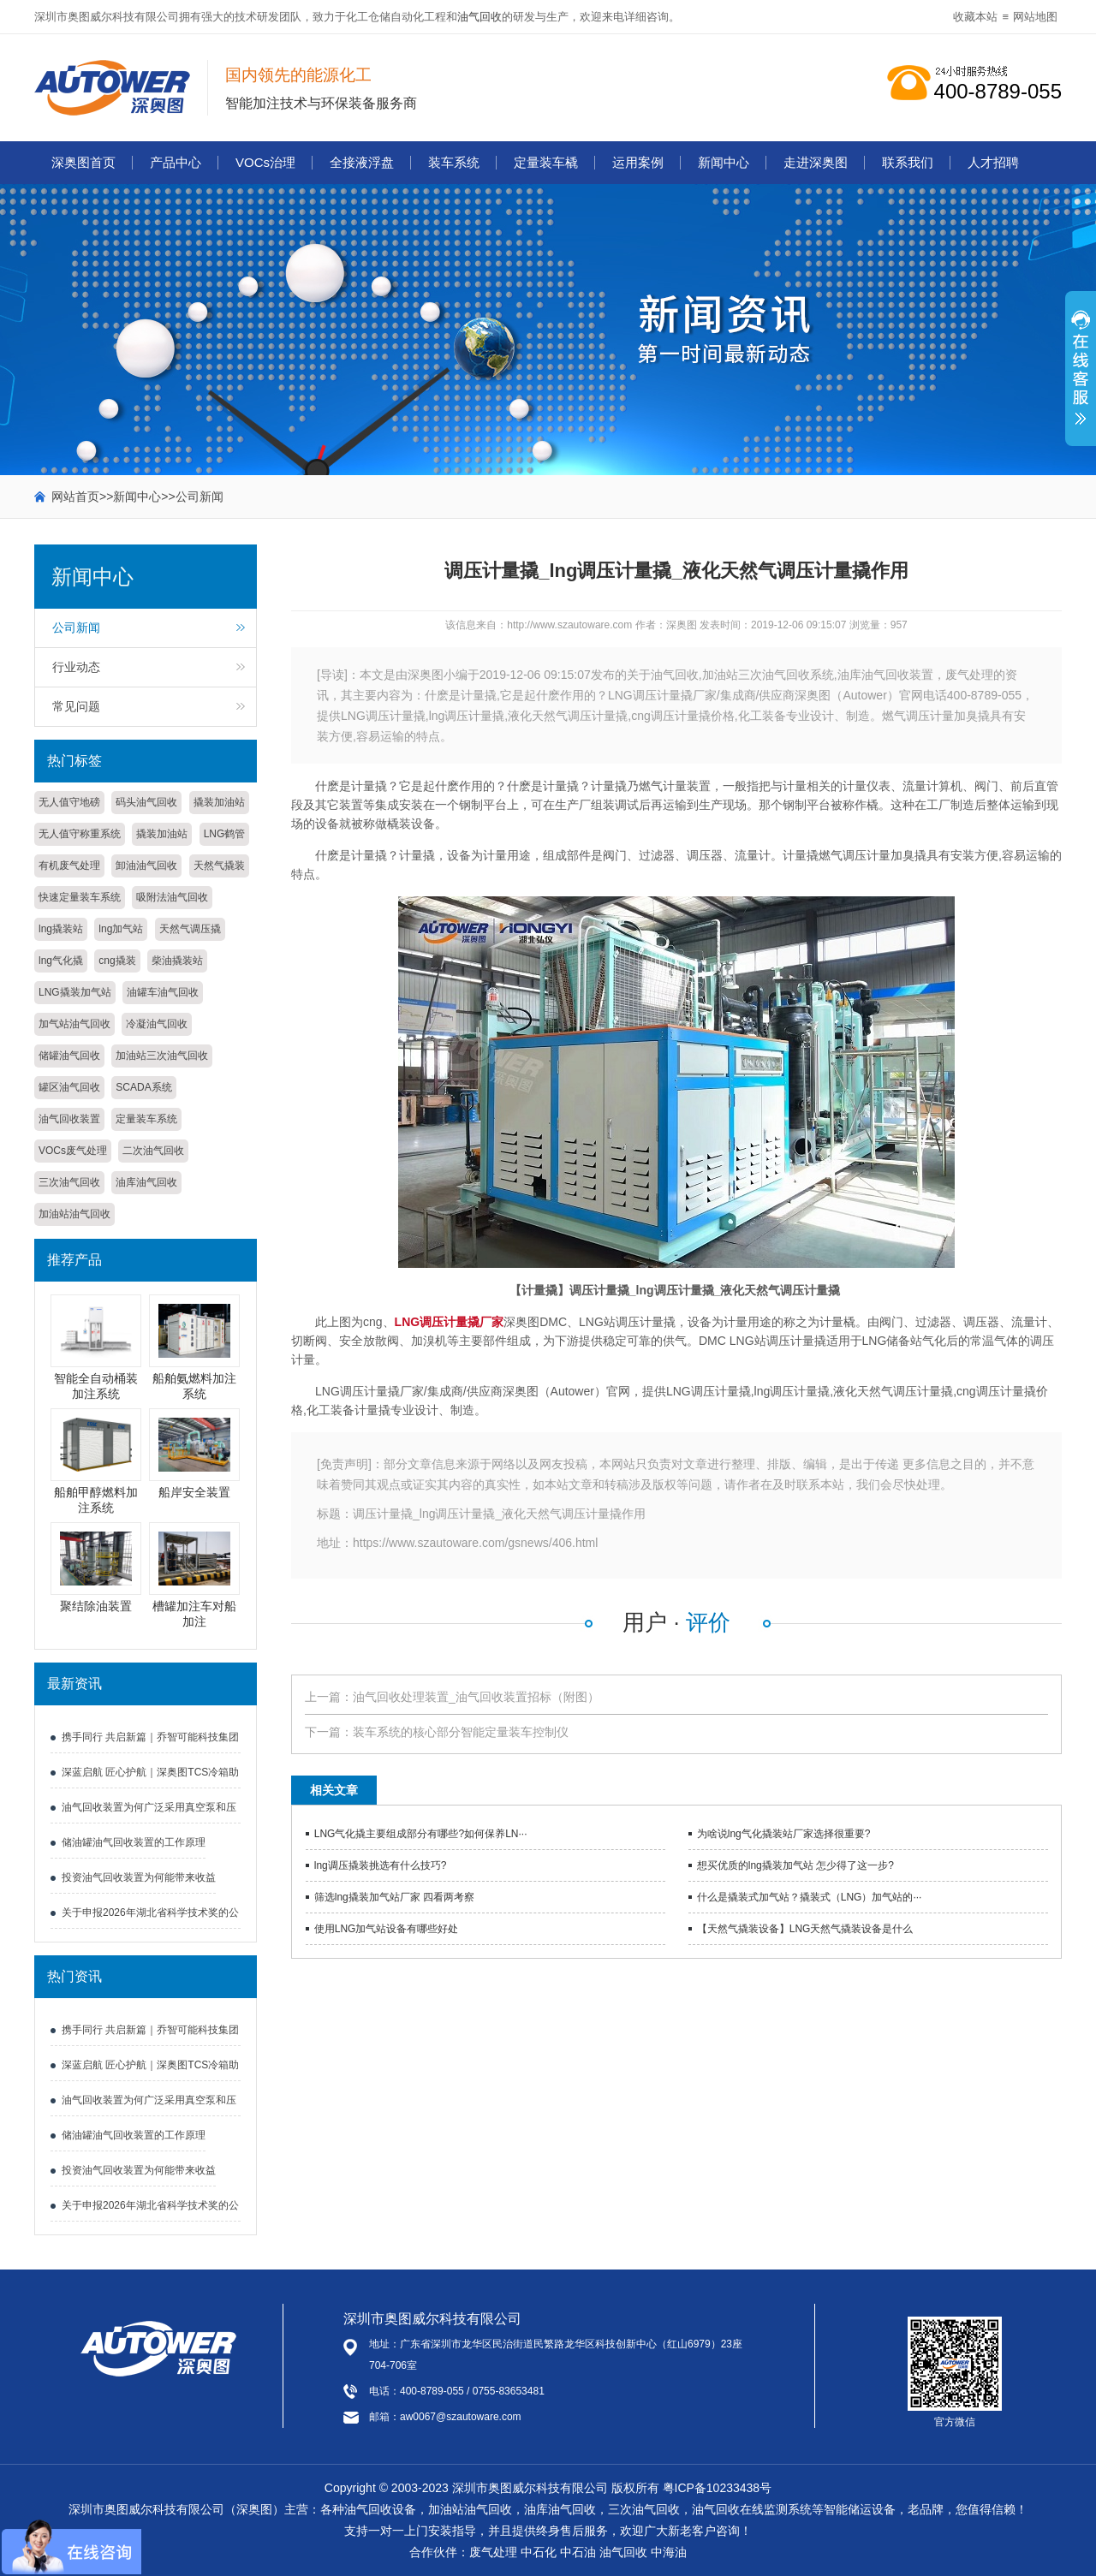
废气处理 (493, 2552)
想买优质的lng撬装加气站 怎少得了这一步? (795, 1865)
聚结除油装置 (96, 1606)
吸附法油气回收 (172, 897)
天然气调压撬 (190, 929)
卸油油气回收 (146, 866)
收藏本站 (975, 16)
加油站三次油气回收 (162, 1056)
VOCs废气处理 (73, 1151)
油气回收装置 (69, 1119)
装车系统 (454, 162)
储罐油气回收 (69, 1056)
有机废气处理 (69, 866)
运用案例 (638, 162)
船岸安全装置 (194, 1492)
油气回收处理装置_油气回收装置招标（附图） (476, 1697)
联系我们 (907, 162)
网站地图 (1035, 16)
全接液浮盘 (362, 162)
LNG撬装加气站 (75, 992)
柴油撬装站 (177, 961)
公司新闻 (199, 496)
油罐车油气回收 (163, 992)
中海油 (669, 2552)
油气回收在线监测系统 (752, 2509)
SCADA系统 (143, 1087)
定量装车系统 (146, 1119)
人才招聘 (993, 162)
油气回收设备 (380, 2509)
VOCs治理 (265, 162)
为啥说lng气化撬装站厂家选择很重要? (784, 1834)
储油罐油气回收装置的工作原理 (134, 1842)
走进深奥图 (815, 162)
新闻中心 (723, 162)
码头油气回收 (146, 802)
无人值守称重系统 (80, 834)
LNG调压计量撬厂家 (449, 1322)
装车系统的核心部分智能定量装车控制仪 (461, 1732)
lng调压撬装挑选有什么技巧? (380, 1865)
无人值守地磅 (69, 802)
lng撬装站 (61, 929)
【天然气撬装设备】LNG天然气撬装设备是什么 (805, 1929)
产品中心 (175, 162)
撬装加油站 (219, 802)
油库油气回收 (146, 1182)
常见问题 (76, 706)
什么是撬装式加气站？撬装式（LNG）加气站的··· (809, 1897)
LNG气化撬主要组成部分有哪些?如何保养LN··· (420, 1834)
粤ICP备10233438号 (717, 2488)
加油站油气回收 (74, 1214)
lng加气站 (120, 929)
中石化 (539, 2552)
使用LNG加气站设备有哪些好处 (386, 1929)
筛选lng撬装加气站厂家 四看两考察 (394, 1897)
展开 (1080, 377)
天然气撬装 (219, 866)
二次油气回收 (153, 1151)
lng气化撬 (61, 961)
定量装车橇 (546, 162)
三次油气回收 (69, 1182)
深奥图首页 (83, 162)
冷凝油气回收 (157, 1024)
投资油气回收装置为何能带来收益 (139, 1877)
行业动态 (76, 667)
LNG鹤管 (225, 834)
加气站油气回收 (74, 1024)
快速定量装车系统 (80, 897)
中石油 (578, 2552)
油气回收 (479, 16)
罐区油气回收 (69, 1087)
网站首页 (75, 496)
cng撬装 (116, 961)
